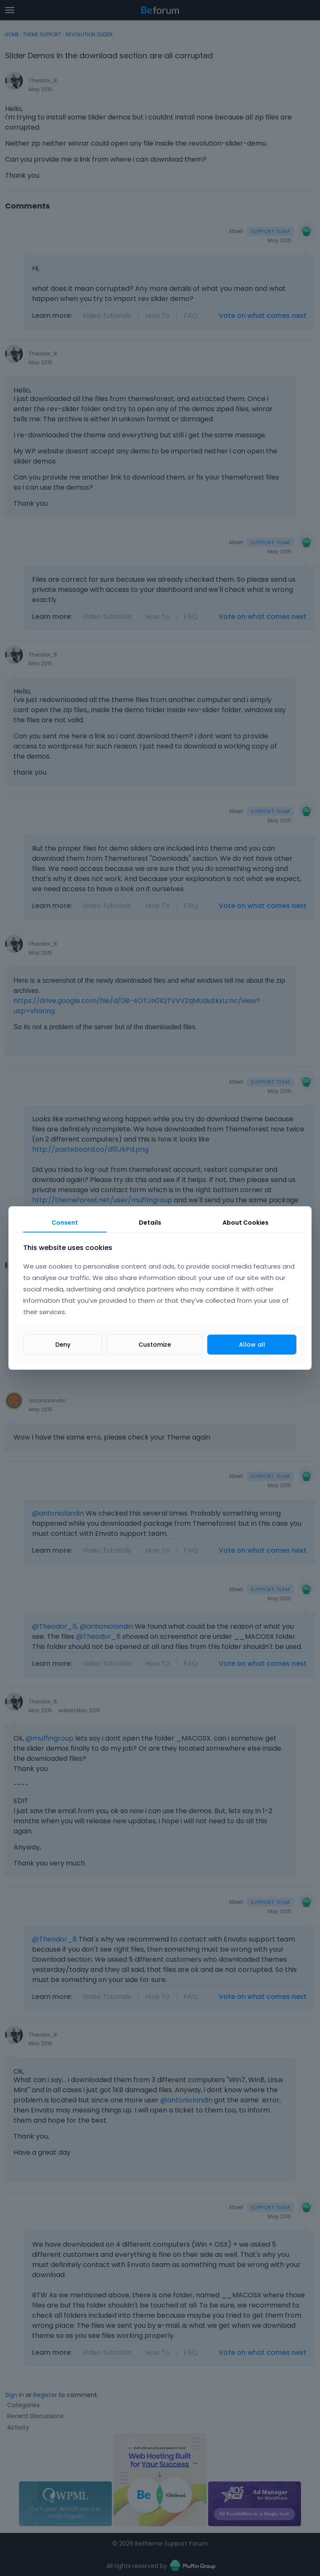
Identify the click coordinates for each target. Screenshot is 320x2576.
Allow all (252, 1344)
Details (150, 1222)
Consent (65, 1222)
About (245, 1222)
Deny (63, 1344)
